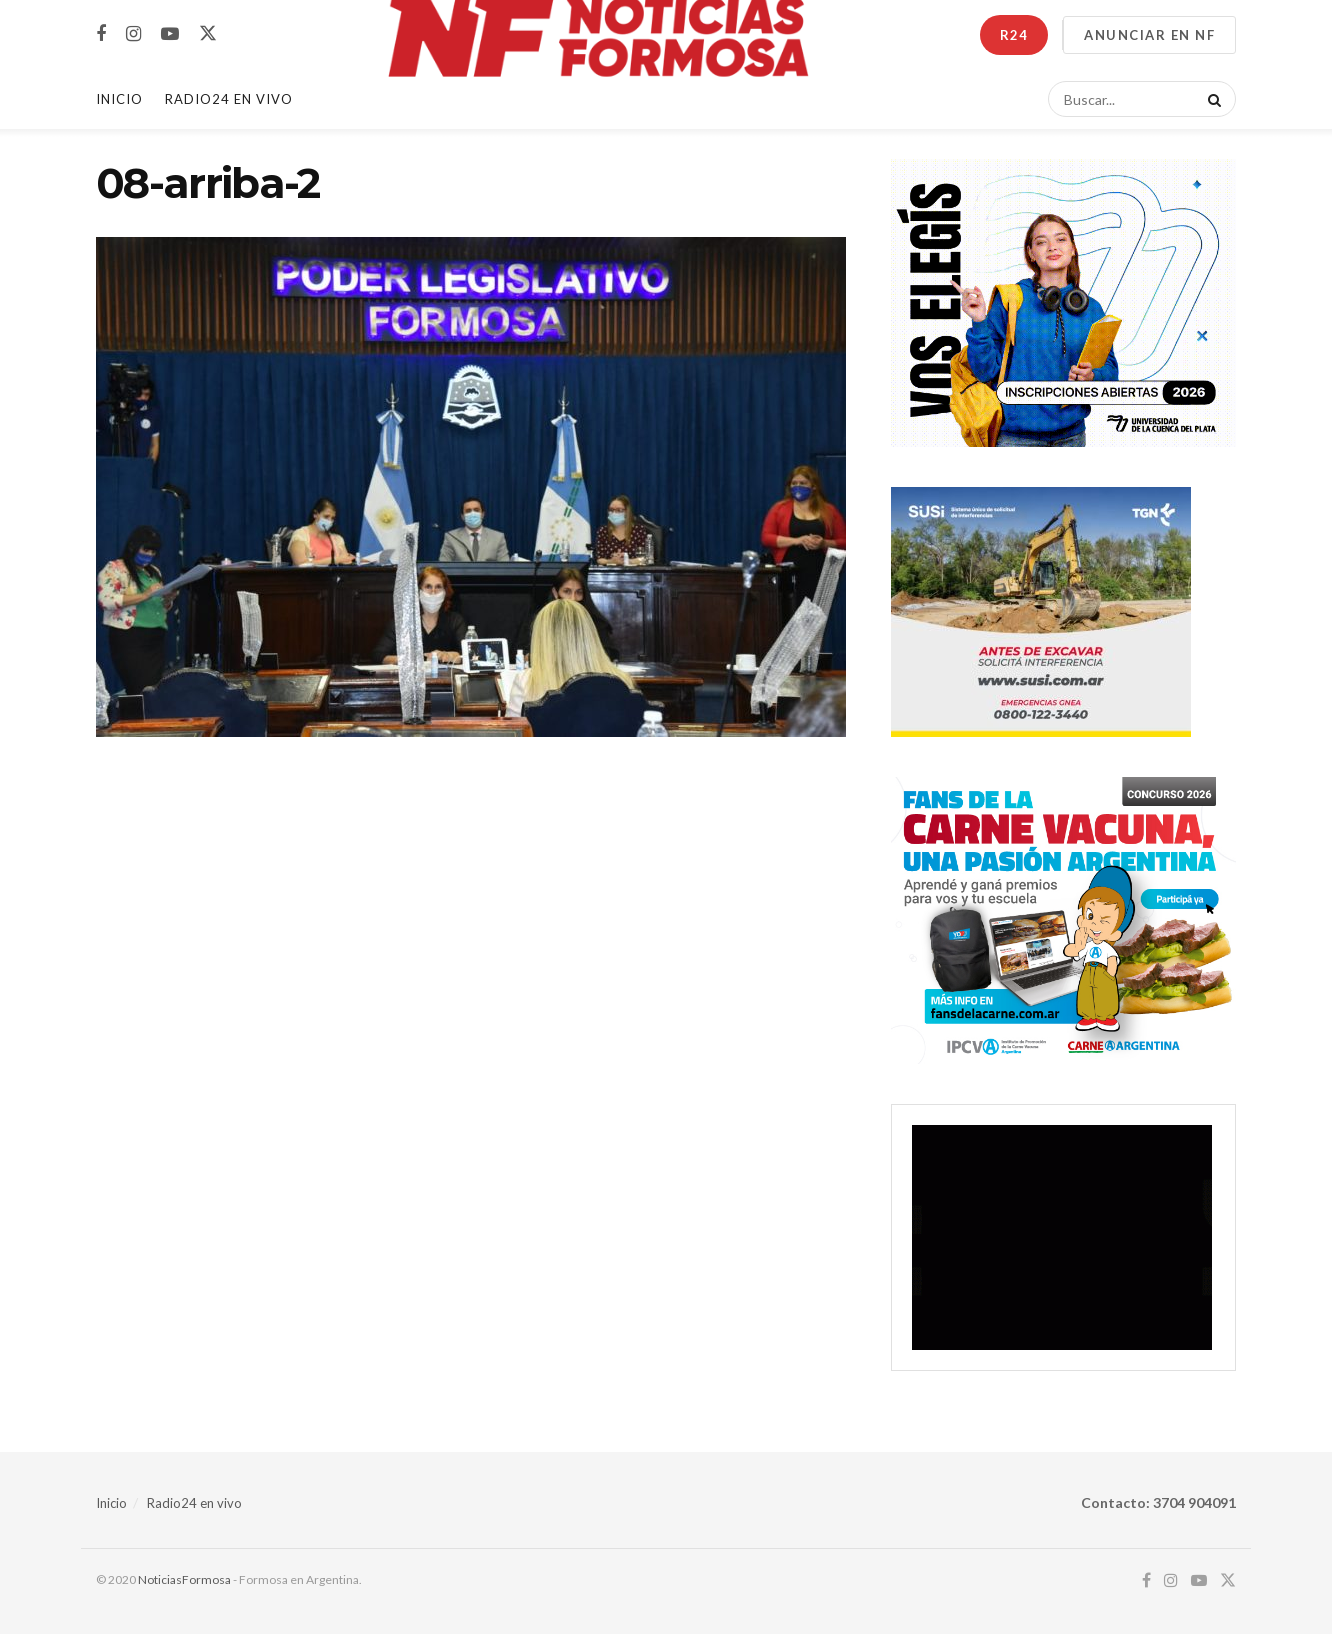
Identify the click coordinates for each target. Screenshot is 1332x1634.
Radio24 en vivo (194, 1503)
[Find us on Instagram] (133, 34)
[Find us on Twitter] (208, 34)
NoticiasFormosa (184, 1579)
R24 (1014, 35)
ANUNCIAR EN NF (1149, 35)
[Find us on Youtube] (170, 34)
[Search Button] (1211, 99)
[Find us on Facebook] (101, 34)
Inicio (119, 99)
